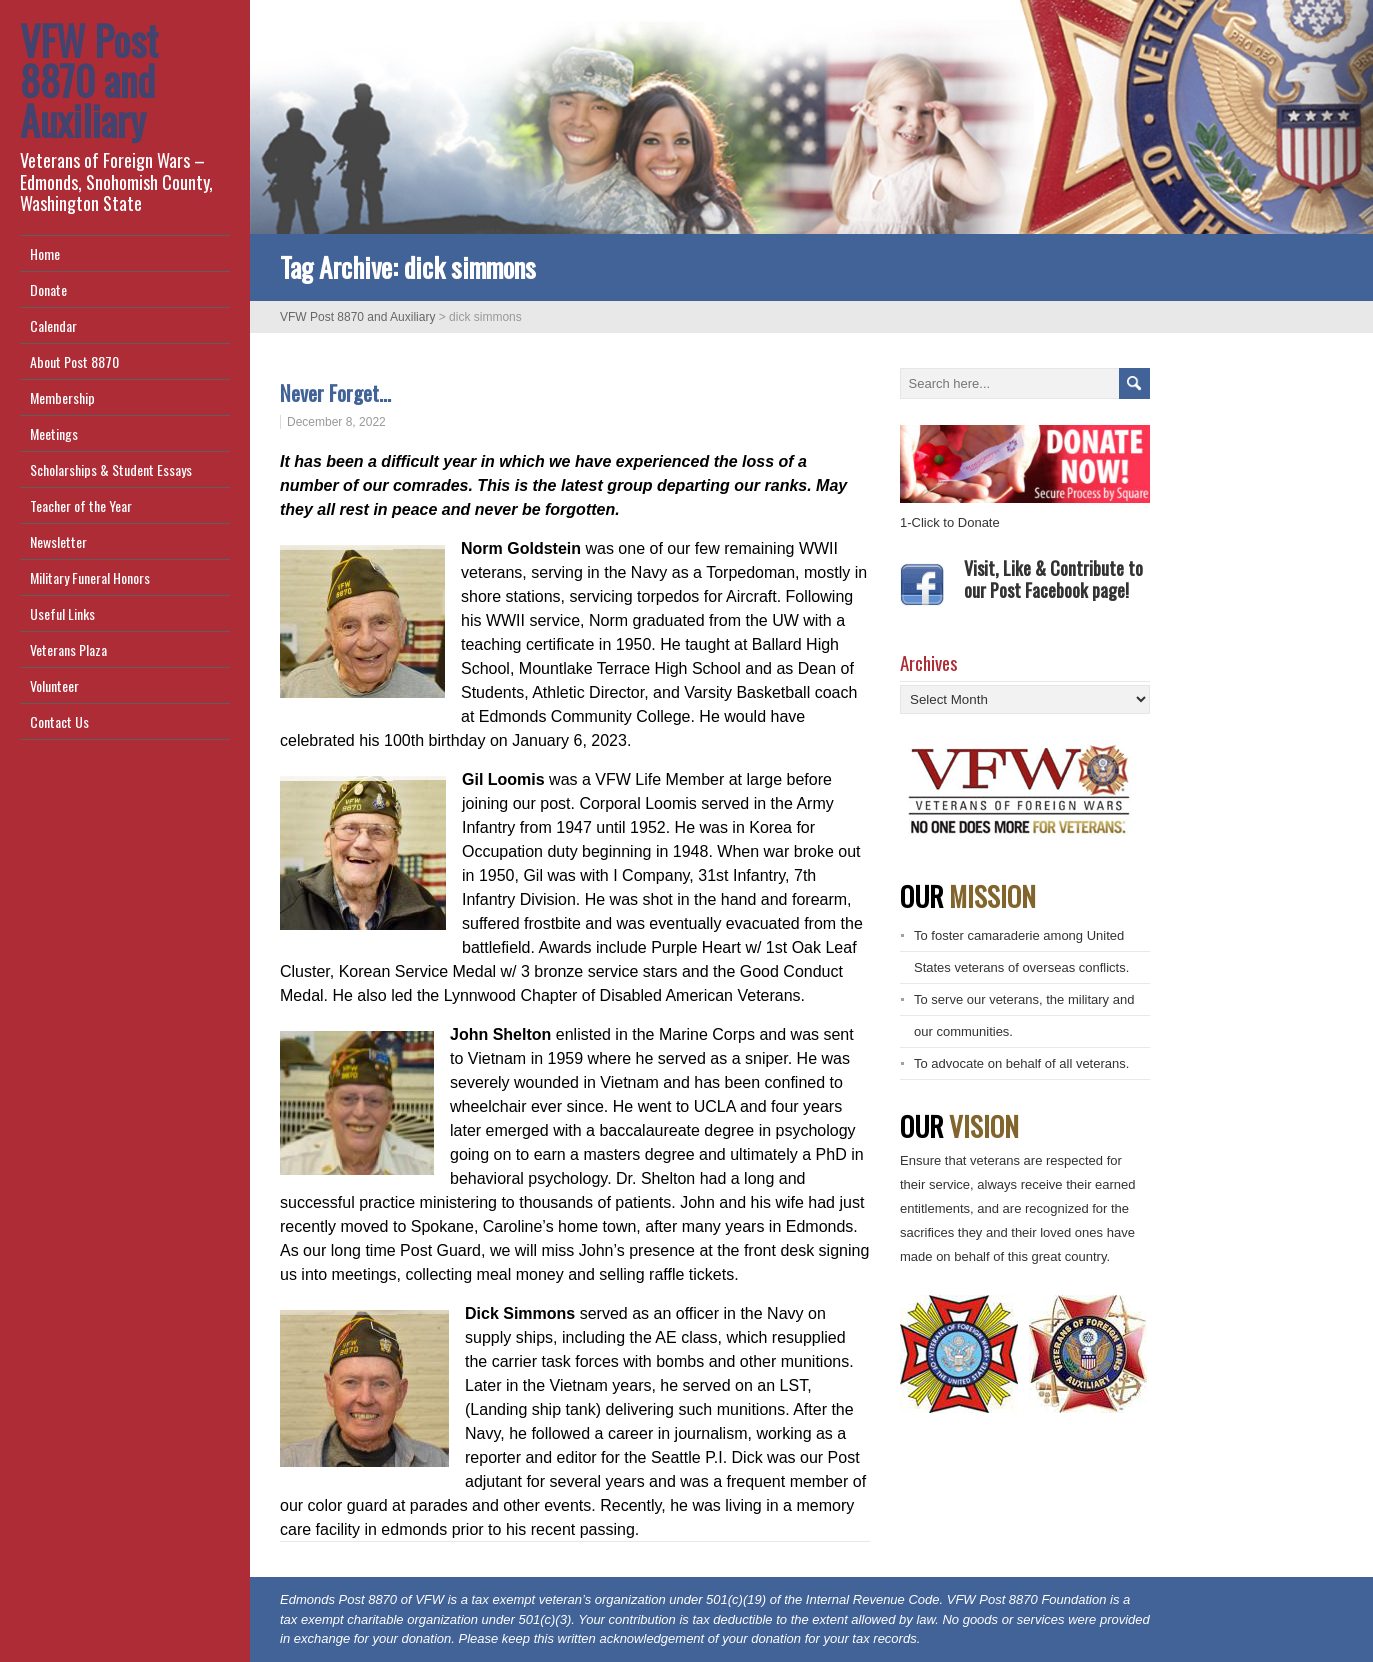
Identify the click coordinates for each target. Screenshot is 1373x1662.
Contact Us (59, 721)
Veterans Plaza (68, 649)
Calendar (53, 325)
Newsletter (58, 541)
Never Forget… (338, 392)
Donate (48, 289)
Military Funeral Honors (90, 577)
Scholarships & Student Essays (111, 469)
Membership (62, 397)
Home (45, 253)
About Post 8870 (74, 361)
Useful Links (62, 613)
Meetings (54, 433)
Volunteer (54, 685)
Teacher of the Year (81, 505)
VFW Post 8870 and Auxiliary (89, 80)
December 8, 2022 (336, 422)
